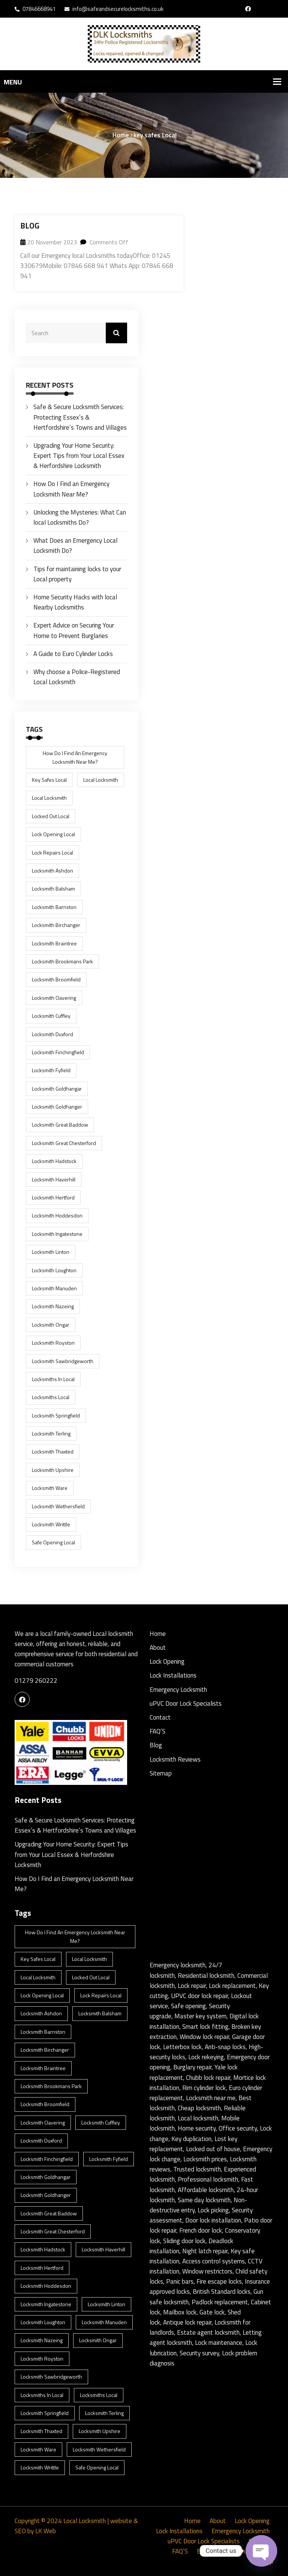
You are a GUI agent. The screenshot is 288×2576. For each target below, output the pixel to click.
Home (120, 135)
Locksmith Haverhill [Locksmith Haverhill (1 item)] (53, 1179)
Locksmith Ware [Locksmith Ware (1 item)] (50, 1488)
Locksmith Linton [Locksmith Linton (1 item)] (50, 1252)
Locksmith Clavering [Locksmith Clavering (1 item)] (54, 998)
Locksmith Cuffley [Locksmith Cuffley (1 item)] (51, 1016)
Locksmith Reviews (175, 1759)
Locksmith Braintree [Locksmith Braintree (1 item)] (54, 943)
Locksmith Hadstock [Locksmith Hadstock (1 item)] (54, 1161)
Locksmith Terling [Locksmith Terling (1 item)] (51, 1433)
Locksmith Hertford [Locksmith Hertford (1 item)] (53, 1197)
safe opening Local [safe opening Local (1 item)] (53, 1542)
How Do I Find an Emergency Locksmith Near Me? (71, 489)
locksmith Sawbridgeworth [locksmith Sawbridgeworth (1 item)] (62, 1361)
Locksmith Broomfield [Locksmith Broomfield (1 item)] (56, 979)
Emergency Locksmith (178, 1689)
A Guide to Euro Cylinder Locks (73, 654)
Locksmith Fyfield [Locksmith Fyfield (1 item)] (51, 1070)
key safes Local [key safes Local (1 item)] (49, 780)
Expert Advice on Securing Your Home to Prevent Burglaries (73, 630)
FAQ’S (157, 1731)
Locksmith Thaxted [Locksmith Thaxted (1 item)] (53, 1451)
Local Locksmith (84, 2521)
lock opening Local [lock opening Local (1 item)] (53, 834)
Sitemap (161, 1773)
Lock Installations (173, 1675)
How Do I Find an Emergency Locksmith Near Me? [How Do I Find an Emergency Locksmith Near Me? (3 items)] (75, 757)
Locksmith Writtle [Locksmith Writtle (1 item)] (51, 1524)
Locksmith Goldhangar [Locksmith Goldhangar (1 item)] (57, 1088)
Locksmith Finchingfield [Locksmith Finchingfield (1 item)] (58, 1052)
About (158, 1647)
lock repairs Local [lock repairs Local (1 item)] (52, 852)
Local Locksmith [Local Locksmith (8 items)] (100, 780)
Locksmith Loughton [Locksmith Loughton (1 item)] (54, 1270)
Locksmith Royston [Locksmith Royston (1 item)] (53, 1343)
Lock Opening (167, 1661)
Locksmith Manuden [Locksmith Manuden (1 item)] (54, 1288)
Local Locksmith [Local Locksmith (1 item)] (49, 798)
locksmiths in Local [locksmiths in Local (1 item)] (53, 1379)
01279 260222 (36, 1680)
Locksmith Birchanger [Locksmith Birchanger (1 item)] (56, 925)
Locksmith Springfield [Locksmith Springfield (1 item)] (56, 1415)
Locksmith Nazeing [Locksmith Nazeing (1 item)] (53, 1306)
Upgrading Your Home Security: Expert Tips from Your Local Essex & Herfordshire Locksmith (78, 456)
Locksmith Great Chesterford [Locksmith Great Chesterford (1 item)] (64, 1143)
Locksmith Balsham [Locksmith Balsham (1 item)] (53, 888)
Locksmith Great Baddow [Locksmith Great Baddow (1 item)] (60, 1125)
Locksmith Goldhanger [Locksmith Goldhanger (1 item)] (57, 1106)
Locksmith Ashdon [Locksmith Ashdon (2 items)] (52, 870)
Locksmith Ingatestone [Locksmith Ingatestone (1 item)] (57, 1234)
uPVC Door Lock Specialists (186, 1703)
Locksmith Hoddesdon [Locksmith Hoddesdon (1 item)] (57, 1215)
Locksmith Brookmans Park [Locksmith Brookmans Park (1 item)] (62, 961)
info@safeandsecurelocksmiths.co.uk (114, 9)
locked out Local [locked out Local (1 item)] (50, 816)
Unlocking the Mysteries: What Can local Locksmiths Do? (79, 517)
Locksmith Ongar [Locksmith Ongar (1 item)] (50, 1325)
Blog (29, 225)
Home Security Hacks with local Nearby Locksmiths (75, 602)
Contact (160, 1717)
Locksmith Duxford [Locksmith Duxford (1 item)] (52, 1034)
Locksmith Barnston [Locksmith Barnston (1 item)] (54, 907)
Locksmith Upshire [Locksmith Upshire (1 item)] (53, 1470)
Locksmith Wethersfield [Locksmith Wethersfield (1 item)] (58, 1506)
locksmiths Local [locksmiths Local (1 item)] (50, 1397)
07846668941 (35, 9)
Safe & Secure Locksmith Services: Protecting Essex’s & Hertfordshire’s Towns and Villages (80, 417)
